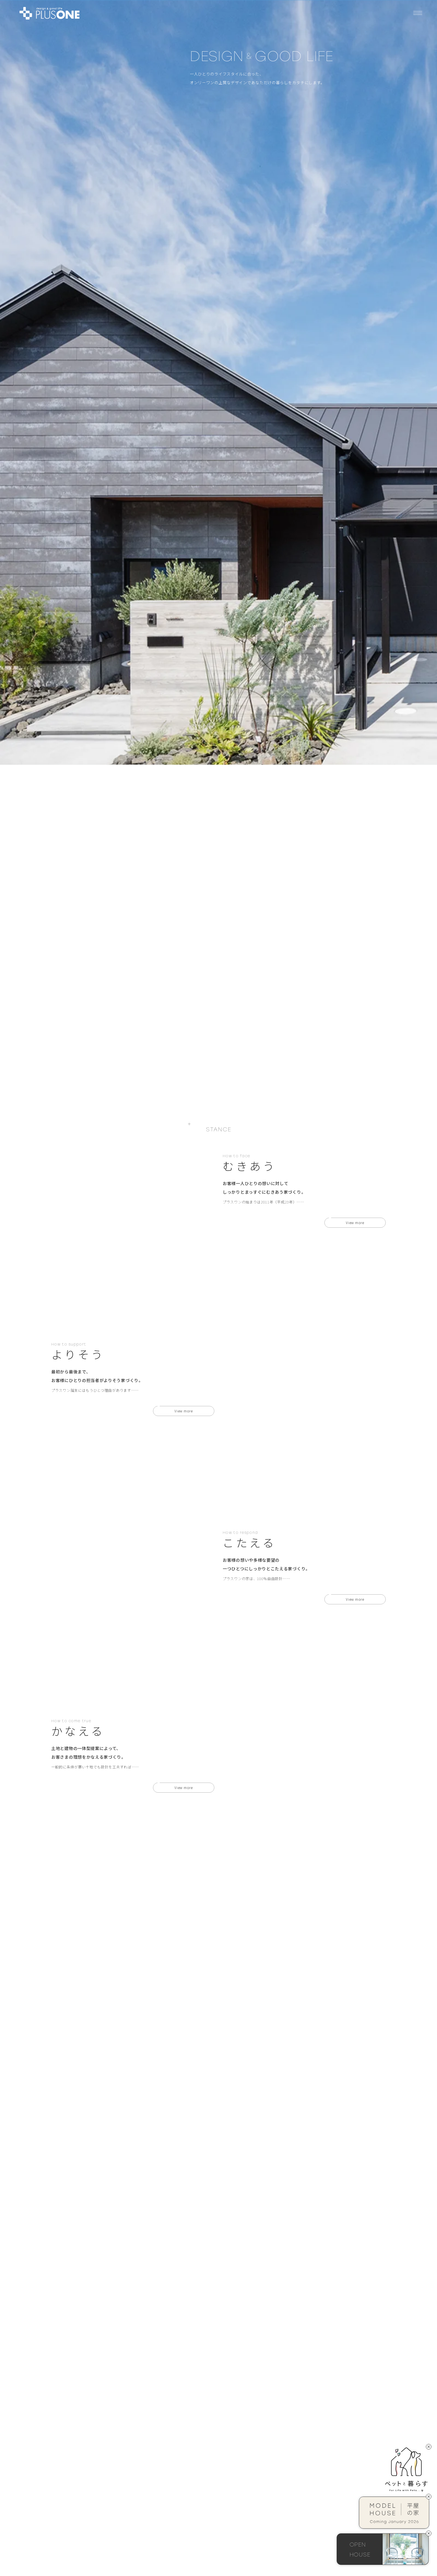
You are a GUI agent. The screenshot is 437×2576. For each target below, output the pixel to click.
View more (355, 505)
